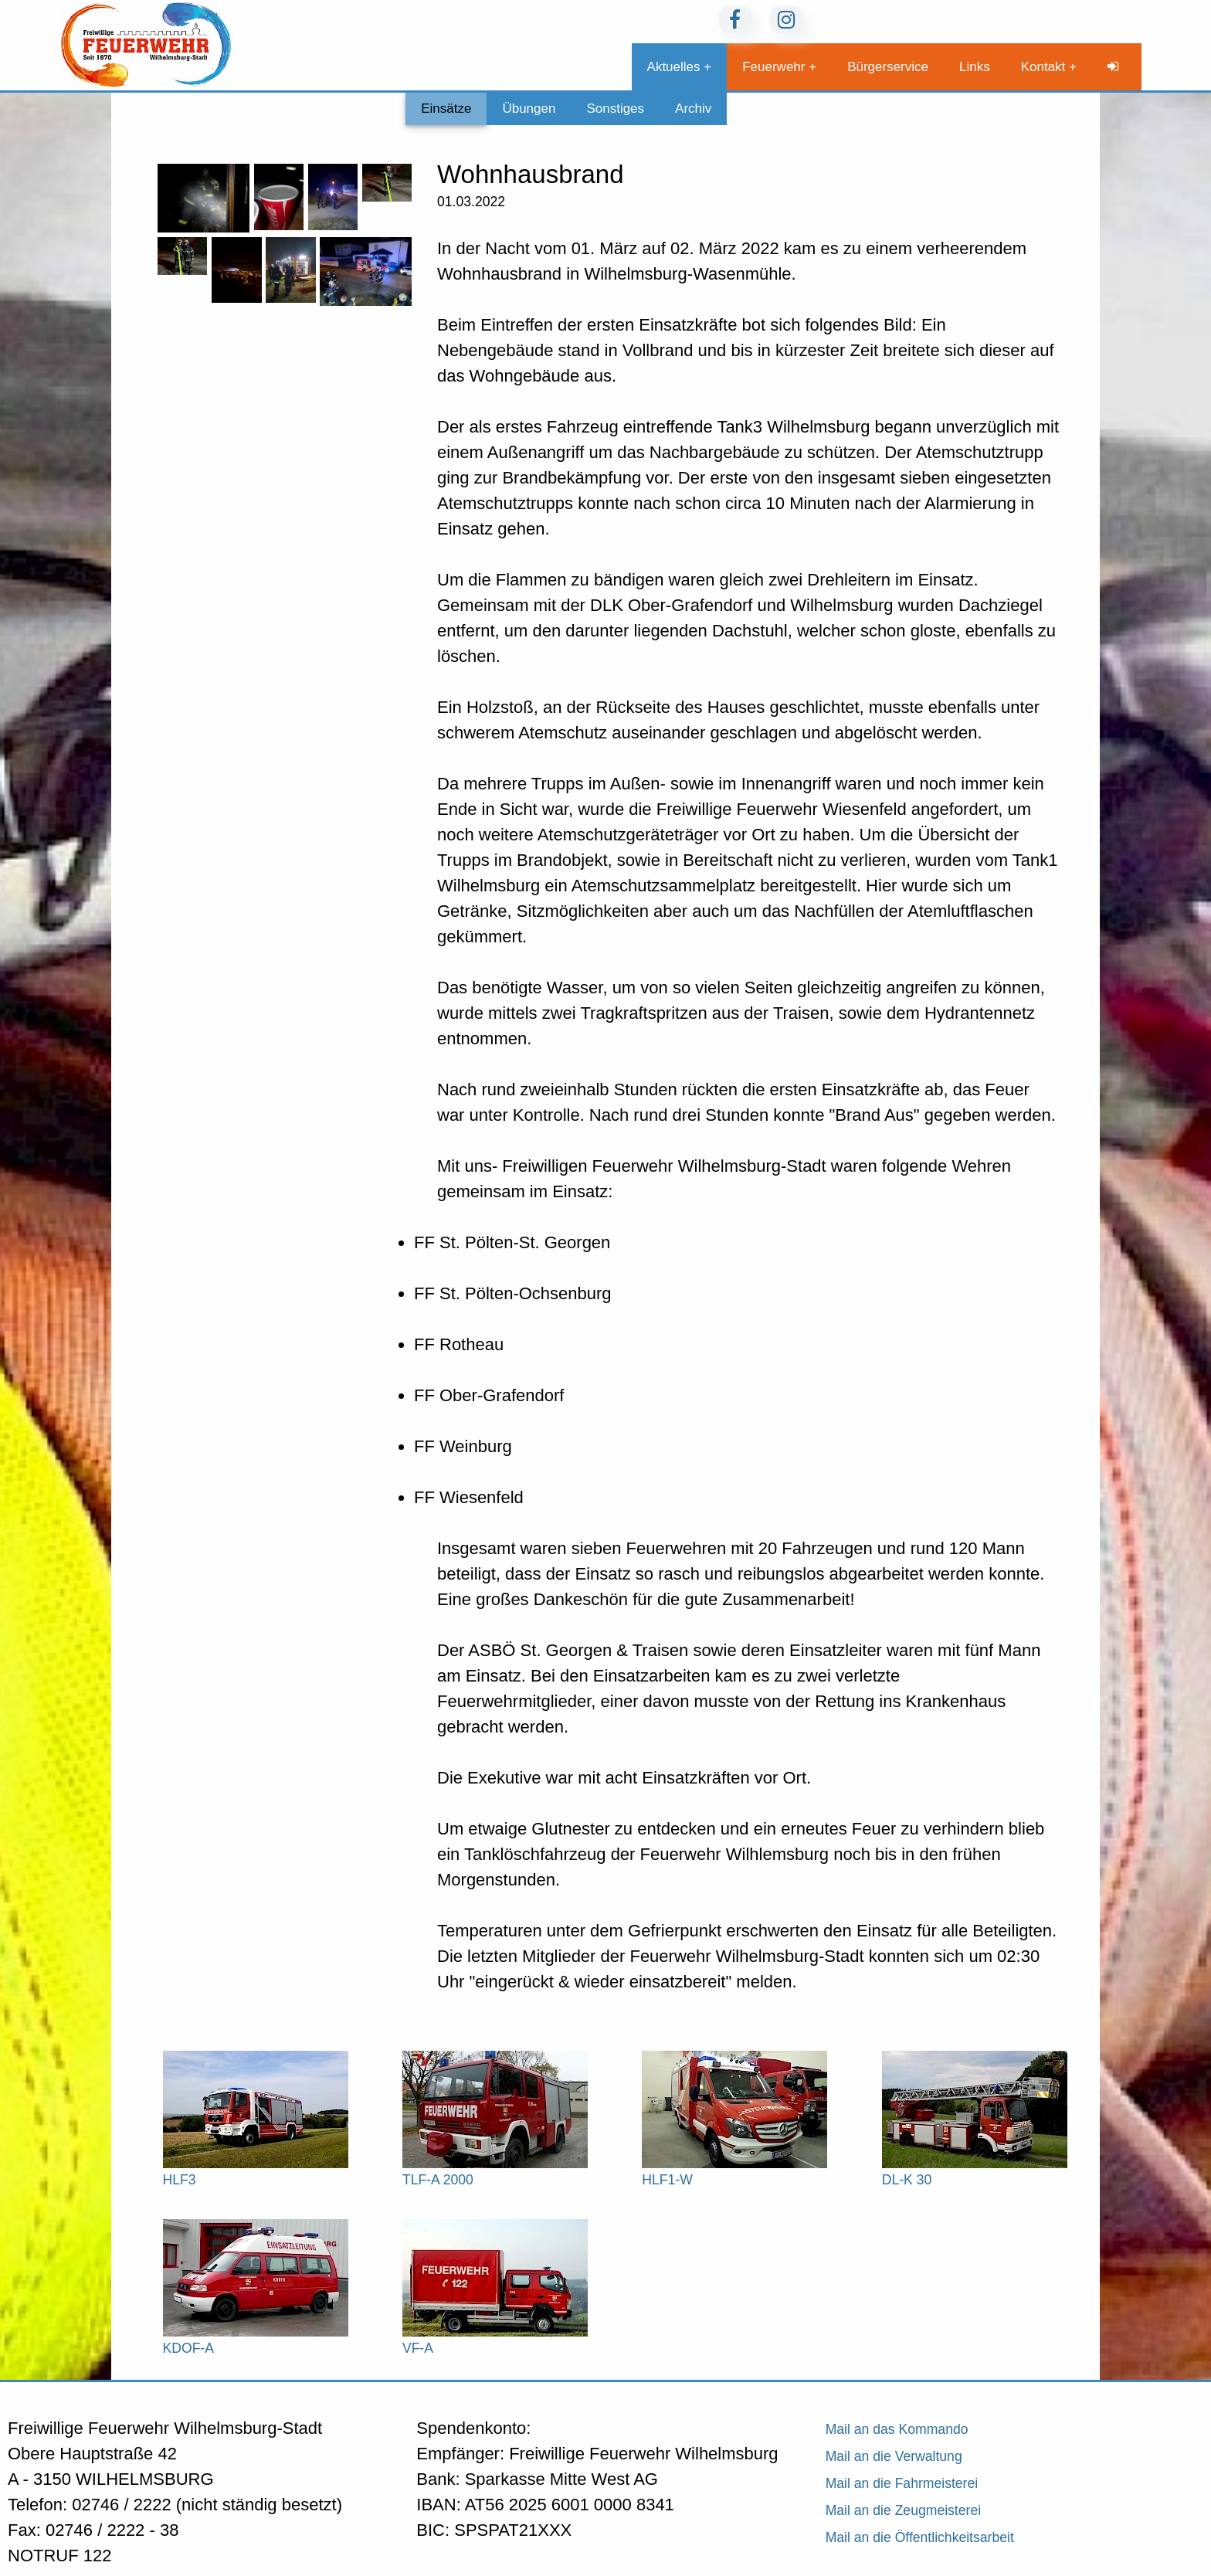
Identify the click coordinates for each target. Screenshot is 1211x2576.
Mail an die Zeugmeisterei (903, 2510)
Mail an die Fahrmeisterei (902, 2483)
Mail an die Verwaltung (894, 2456)
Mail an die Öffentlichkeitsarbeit (920, 2537)
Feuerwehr (773, 66)
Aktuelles (673, 66)
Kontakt (1043, 66)
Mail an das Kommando (897, 2429)
